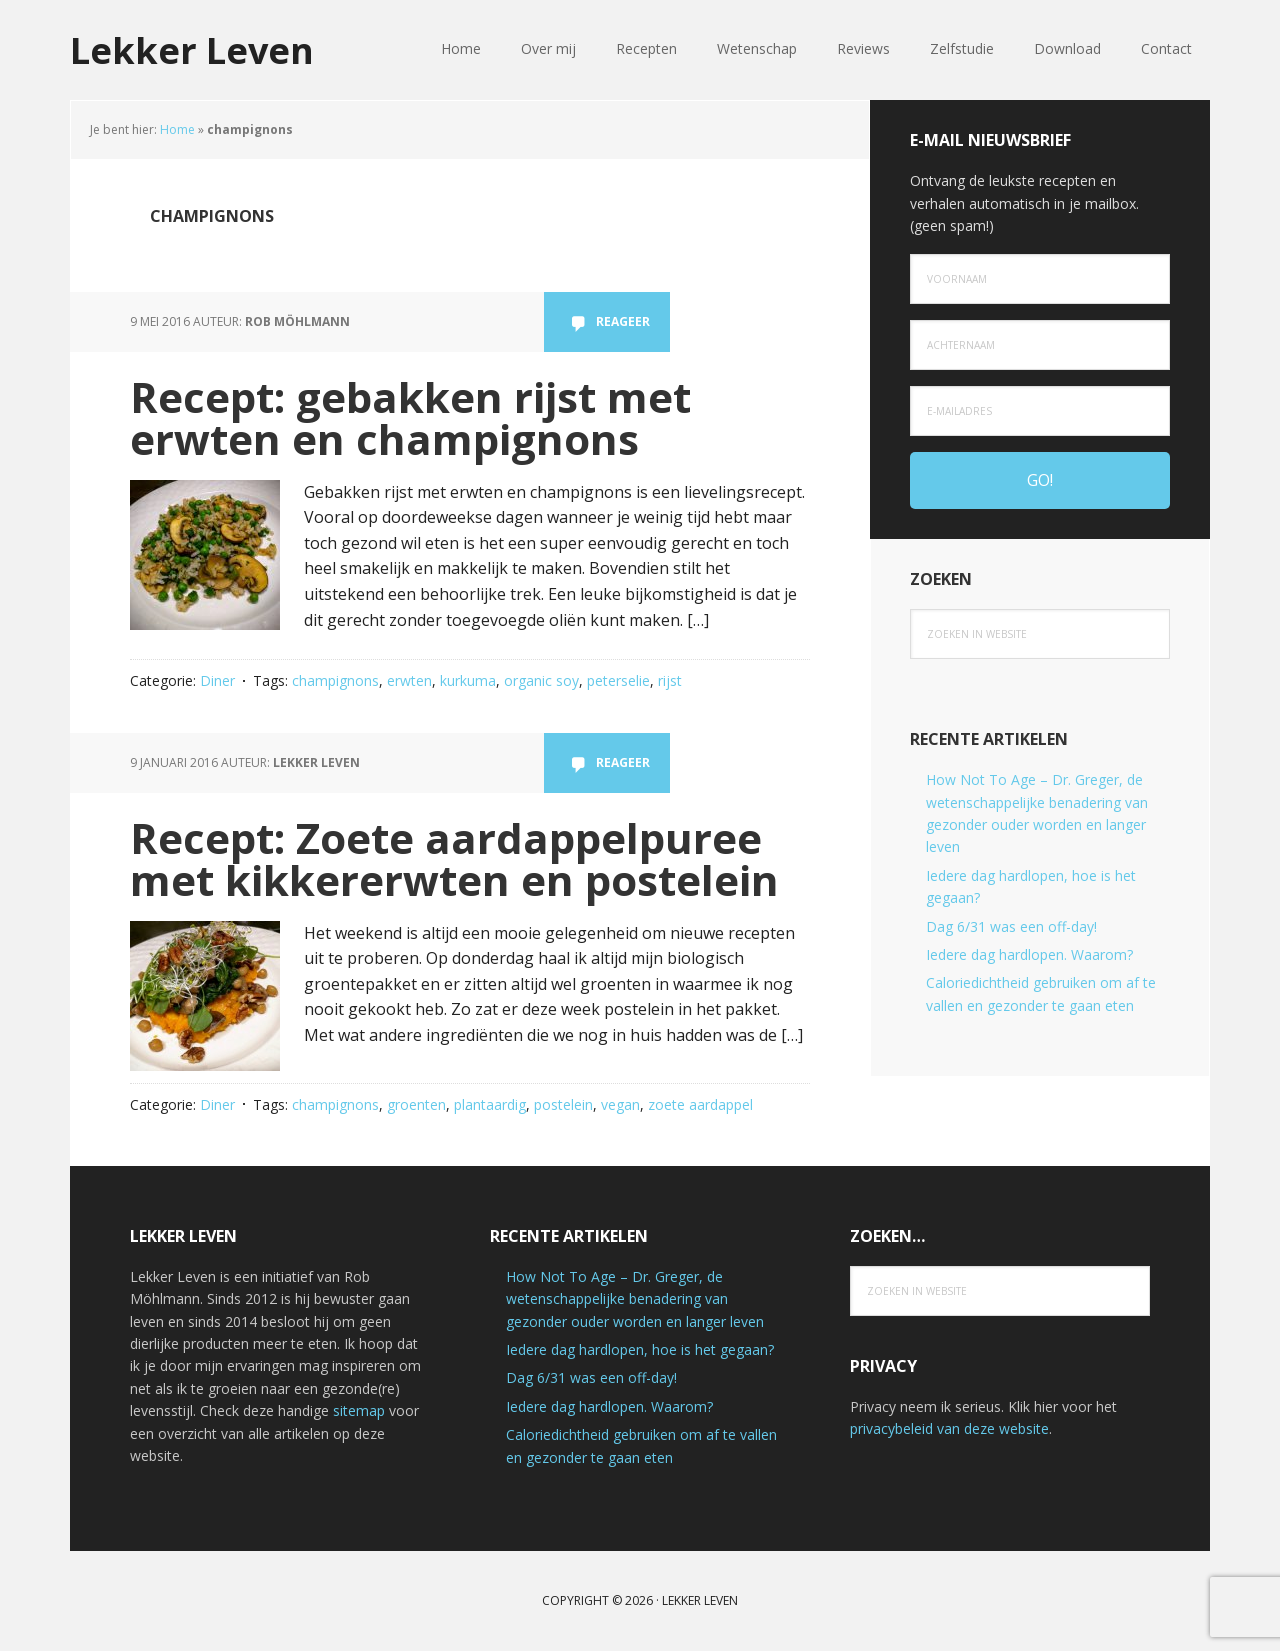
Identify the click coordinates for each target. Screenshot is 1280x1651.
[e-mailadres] (1040, 411)
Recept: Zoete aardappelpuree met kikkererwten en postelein (454, 858)
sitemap (359, 1410)
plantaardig (490, 1104)
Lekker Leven (192, 49)
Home (177, 129)
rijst (670, 680)
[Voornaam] (1040, 279)
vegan (620, 1104)
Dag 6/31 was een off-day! (1011, 926)
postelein (563, 1104)
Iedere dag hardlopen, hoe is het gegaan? (640, 1349)
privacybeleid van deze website (949, 1428)
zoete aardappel (700, 1104)
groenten (416, 1104)
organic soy (541, 680)
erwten (409, 680)
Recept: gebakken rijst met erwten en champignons (410, 417)
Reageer (623, 321)
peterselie (618, 680)
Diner (217, 680)
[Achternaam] (1040, 345)
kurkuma (468, 680)
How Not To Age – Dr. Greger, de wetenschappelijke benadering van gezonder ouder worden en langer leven (635, 1299)
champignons (335, 680)
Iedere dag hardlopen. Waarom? (1029, 954)
